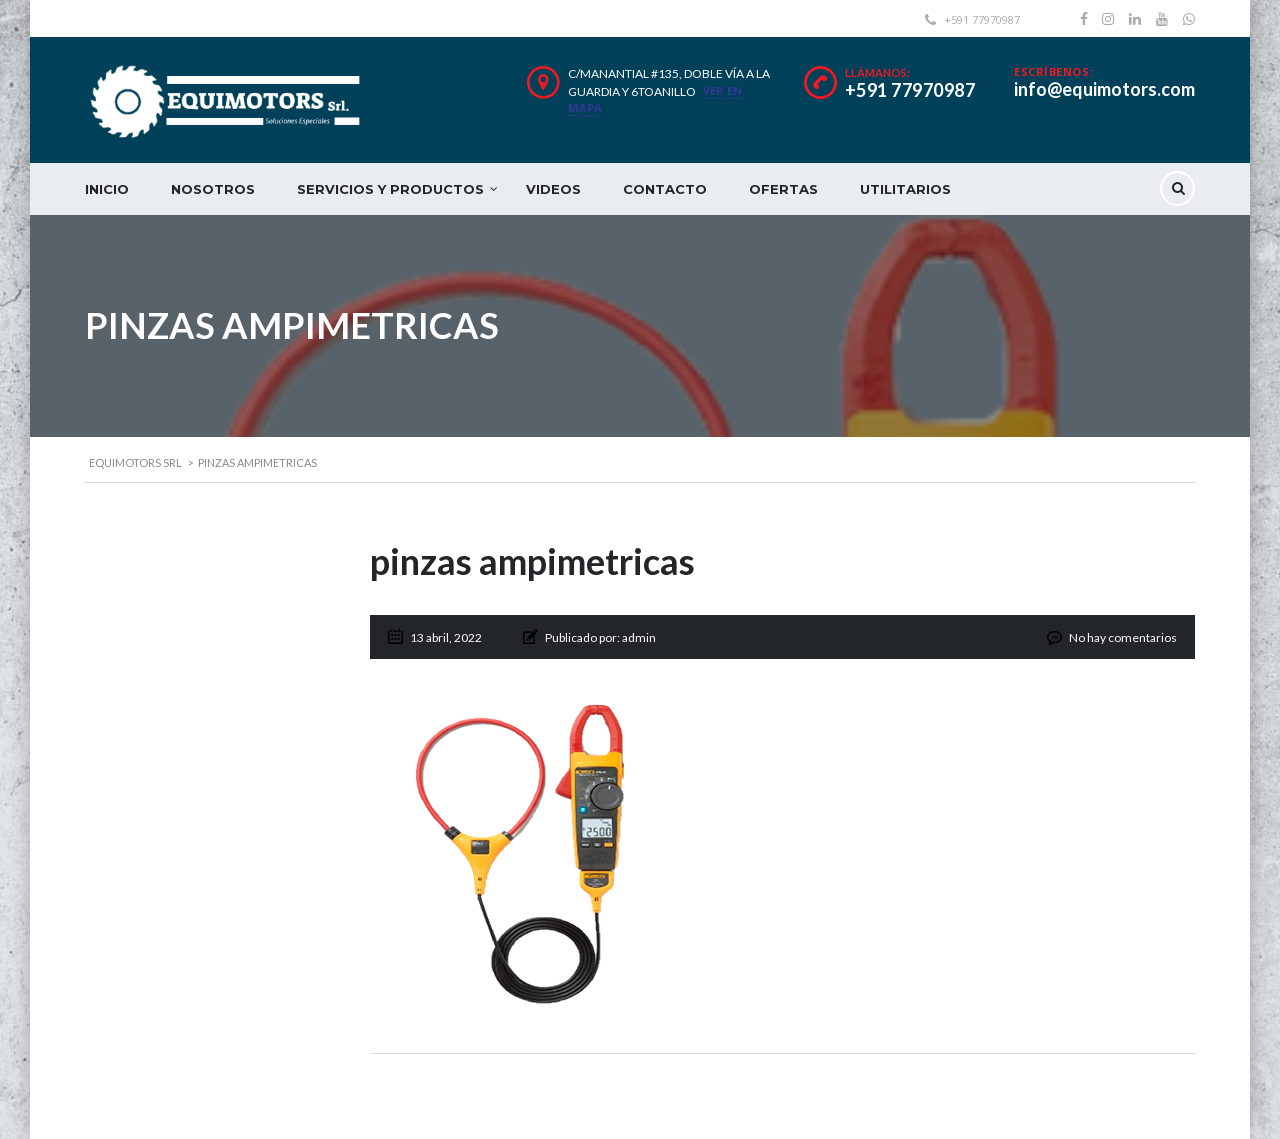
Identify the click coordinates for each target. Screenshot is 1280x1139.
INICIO (107, 189)
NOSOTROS (213, 189)
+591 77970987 (910, 90)
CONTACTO (665, 189)
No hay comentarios (1123, 637)
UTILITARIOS (905, 189)
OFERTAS (783, 189)
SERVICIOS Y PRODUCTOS (390, 189)
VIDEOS (553, 189)
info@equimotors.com (1104, 89)
